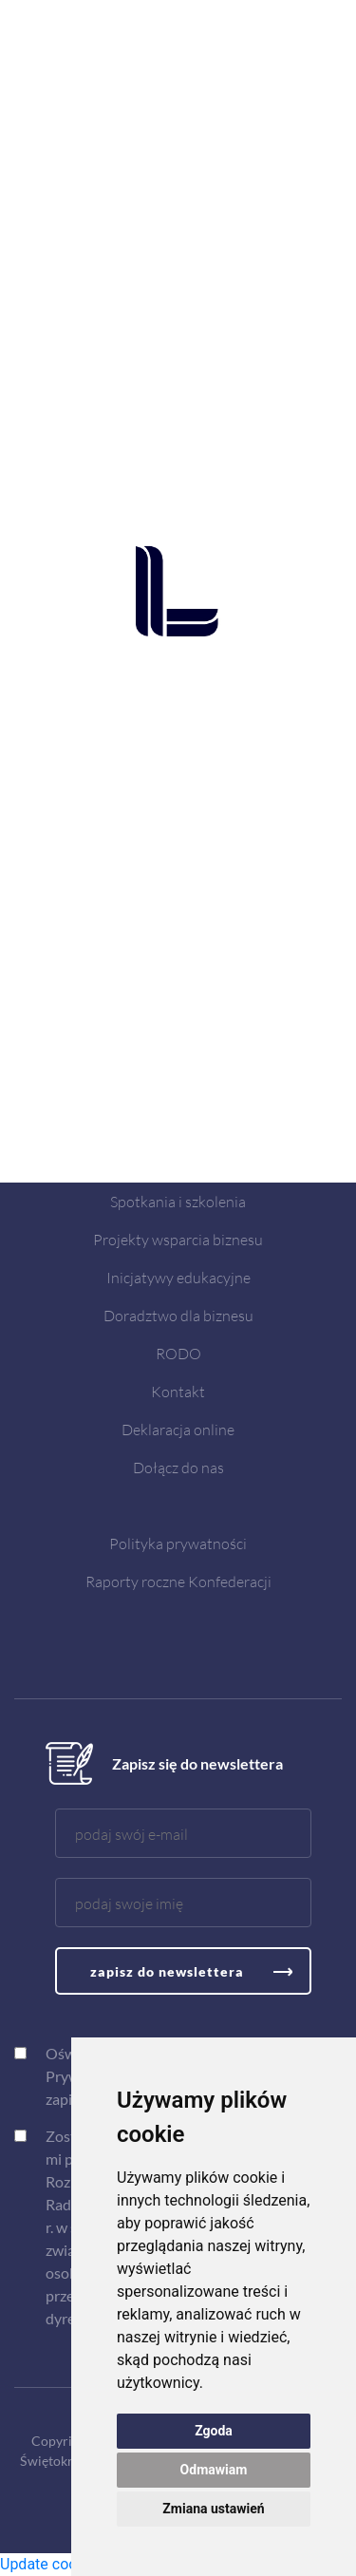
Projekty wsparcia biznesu (178, 1239)
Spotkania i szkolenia (178, 1201)
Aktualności (178, 1163)
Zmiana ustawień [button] (213, 2508)
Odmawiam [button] (214, 2469)
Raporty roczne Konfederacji (178, 1581)
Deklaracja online (178, 1429)
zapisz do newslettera (167, 1971)
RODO (178, 1353)
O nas (178, 1125)
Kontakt (178, 1391)
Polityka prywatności (178, 1543)
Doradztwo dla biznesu (178, 1315)
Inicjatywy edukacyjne (178, 1277)
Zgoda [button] (214, 2430)
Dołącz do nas (178, 1467)
